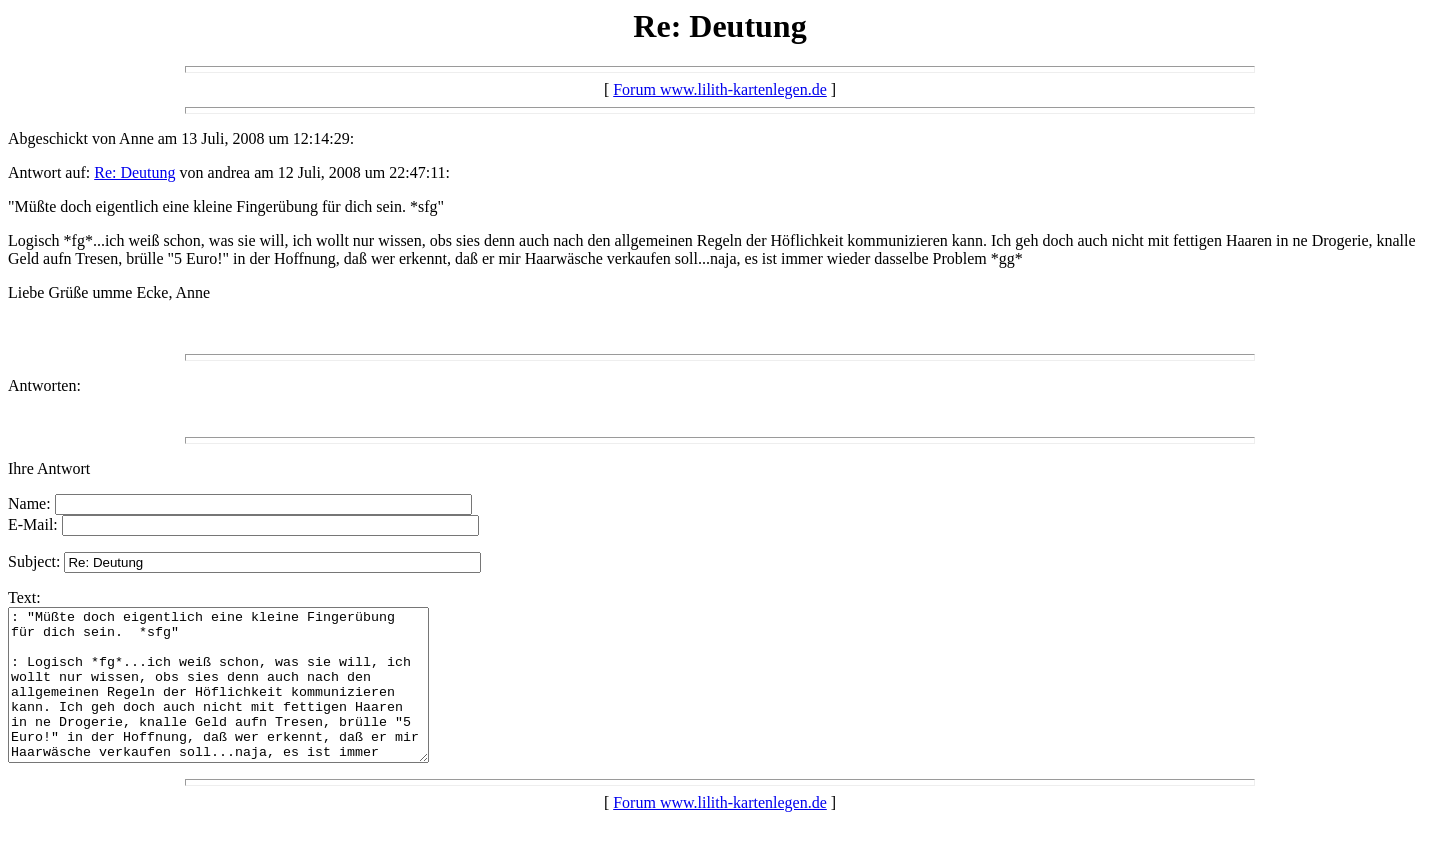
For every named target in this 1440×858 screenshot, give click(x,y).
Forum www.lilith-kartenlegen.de (720, 89)
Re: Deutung (134, 172)
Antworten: (44, 385)
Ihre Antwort (49, 468)
